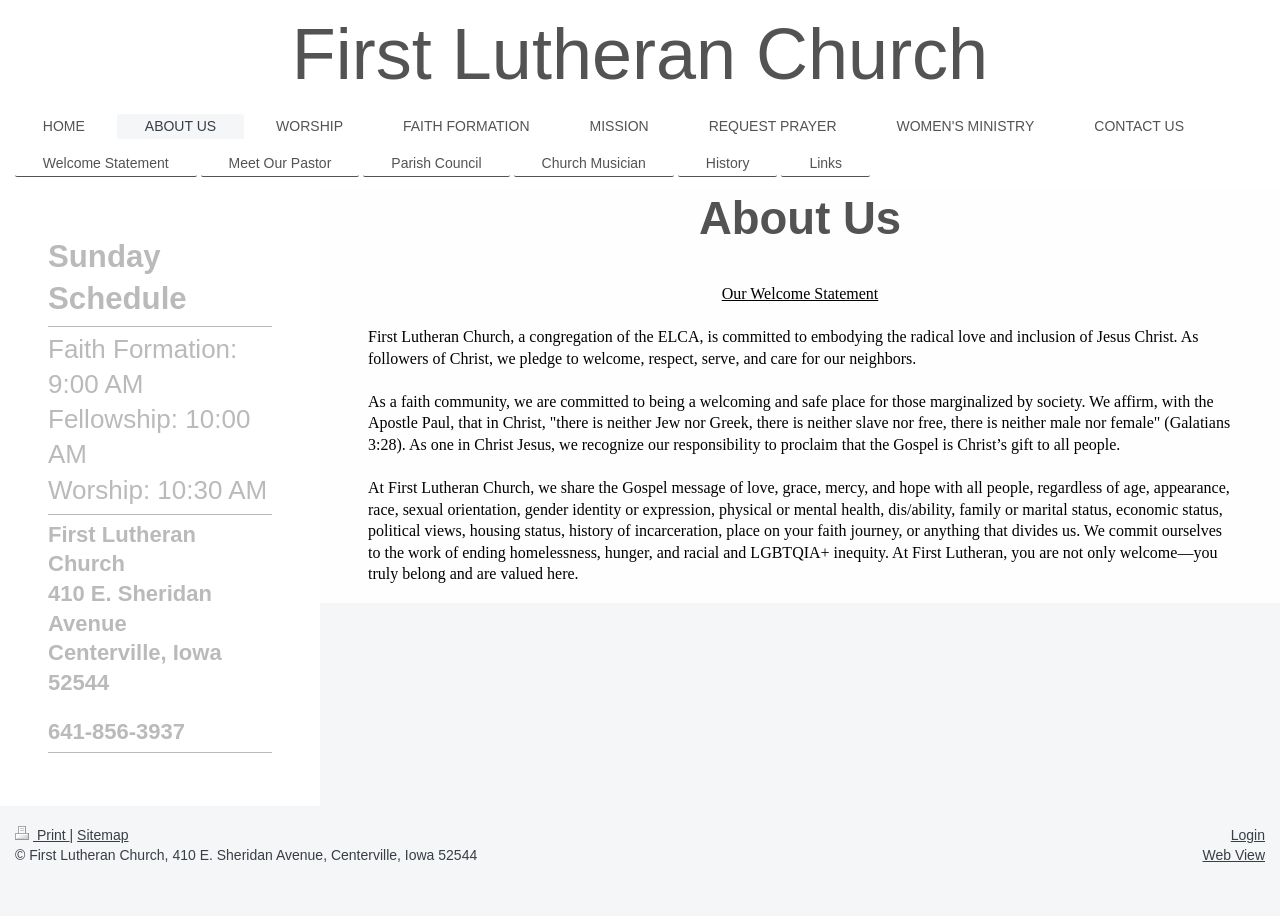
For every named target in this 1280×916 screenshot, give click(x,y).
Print (42, 835)
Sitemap (102, 835)
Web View (1233, 855)
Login (1248, 835)
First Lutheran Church (640, 54)
